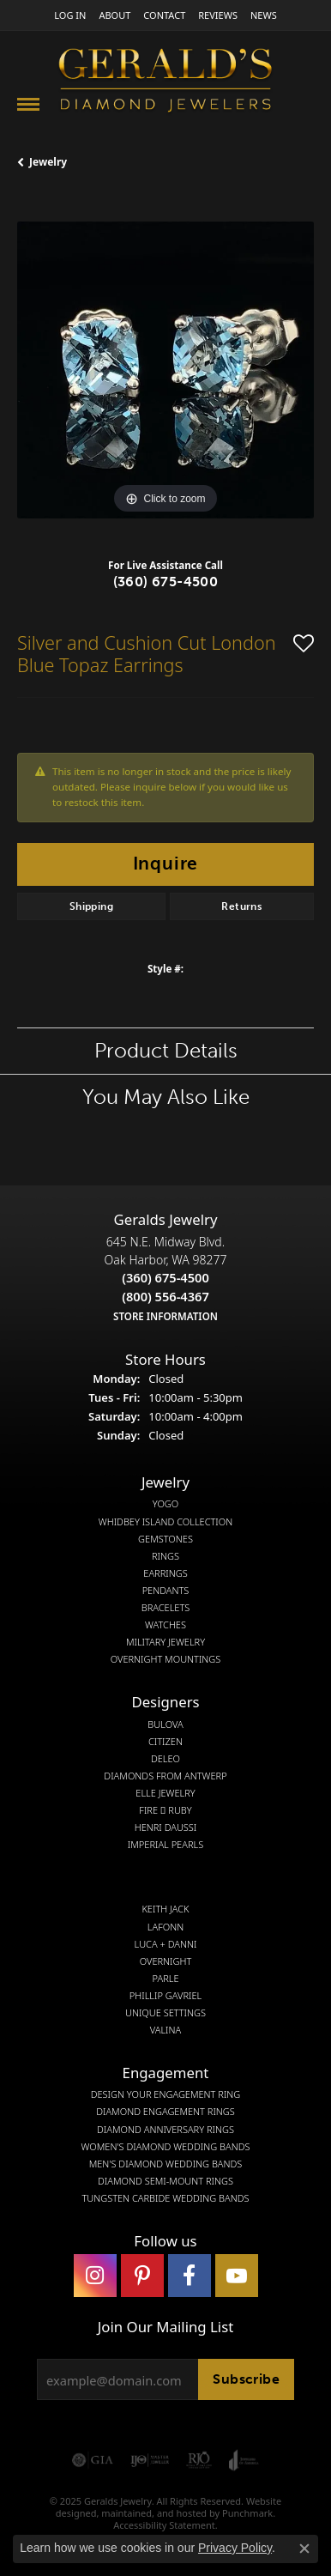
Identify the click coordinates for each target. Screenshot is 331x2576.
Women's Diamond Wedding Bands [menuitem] (165, 2146)
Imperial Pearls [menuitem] (165, 1845)
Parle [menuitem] (166, 1978)
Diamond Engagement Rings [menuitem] (165, 2111)
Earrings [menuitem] (165, 1572)
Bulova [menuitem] (165, 1723)
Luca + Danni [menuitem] (166, 1943)
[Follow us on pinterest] (142, 2275)
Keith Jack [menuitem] (165, 1909)
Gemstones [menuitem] (165, 1538)
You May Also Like (166, 1096)
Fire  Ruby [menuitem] (165, 1810)
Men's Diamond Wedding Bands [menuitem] (166, 2163)
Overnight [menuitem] (166, 1960)
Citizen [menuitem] (165, 1741)
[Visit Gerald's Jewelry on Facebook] (189, 2275)
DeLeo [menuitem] (165, 1758)
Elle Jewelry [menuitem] (165, 1793)
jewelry (48, 162)
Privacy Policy (235, 2548)
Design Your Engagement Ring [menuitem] (166, 2094)
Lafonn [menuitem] (165, 1926)
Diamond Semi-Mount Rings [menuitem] (165, 2180)
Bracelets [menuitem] (165, 1608)
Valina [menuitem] (165, 2030)
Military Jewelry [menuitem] (165, 1642)
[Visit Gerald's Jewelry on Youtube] (236, 2275)
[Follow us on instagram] (95, 2275)
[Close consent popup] (304, 2548)
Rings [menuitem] (165, 1555)
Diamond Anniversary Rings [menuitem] (165, 2129)
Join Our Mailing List (165, 2326)
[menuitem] (92, 2460)
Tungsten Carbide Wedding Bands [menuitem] (165, 2198)
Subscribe (246, 2379)
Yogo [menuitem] (166, 1504)
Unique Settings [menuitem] (165, 2013)
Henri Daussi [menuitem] (166, 1827)
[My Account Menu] (70, 15)
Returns (241, 906)
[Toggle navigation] (28, 104)
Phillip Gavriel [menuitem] (165, 1996)
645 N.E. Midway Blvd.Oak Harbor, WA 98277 (166, 1278)
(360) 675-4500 (166, 581)
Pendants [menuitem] (166, 1590)
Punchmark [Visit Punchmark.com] (247, 2512)
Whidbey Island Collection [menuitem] (165, 1521)
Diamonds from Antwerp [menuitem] (165, 1775)
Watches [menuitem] (165, 1625)
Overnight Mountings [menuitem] (166, 1659)
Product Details (166, 1050)
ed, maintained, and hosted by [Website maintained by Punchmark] (153, 2512)
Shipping (91, 906)
